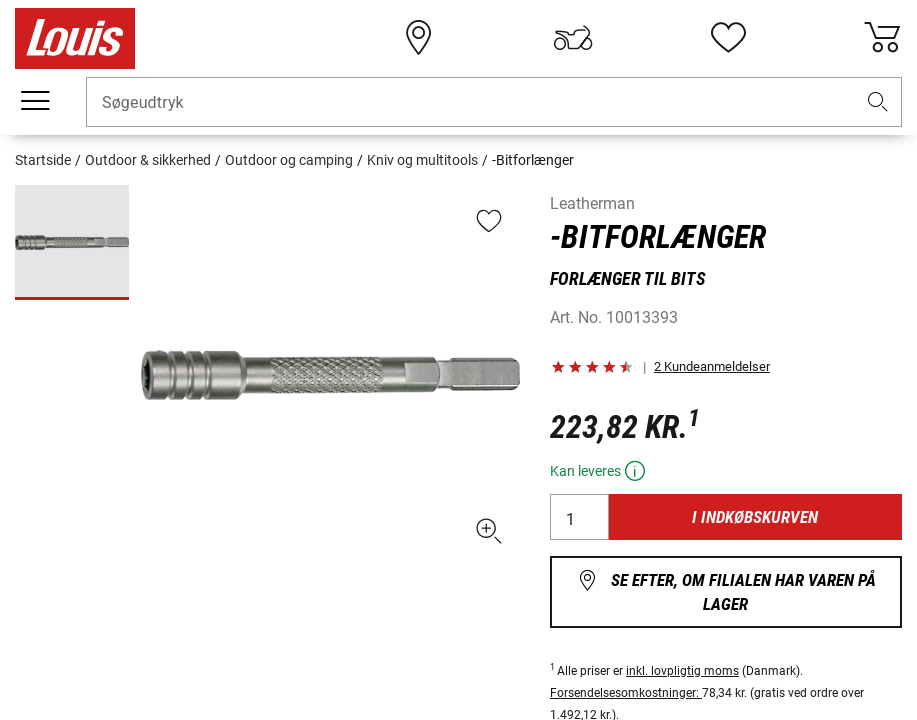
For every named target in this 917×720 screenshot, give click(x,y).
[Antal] (579, 517)
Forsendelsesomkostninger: (626, 693)
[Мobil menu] (35, 101)
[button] (878, 102)
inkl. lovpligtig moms (682, 671)
